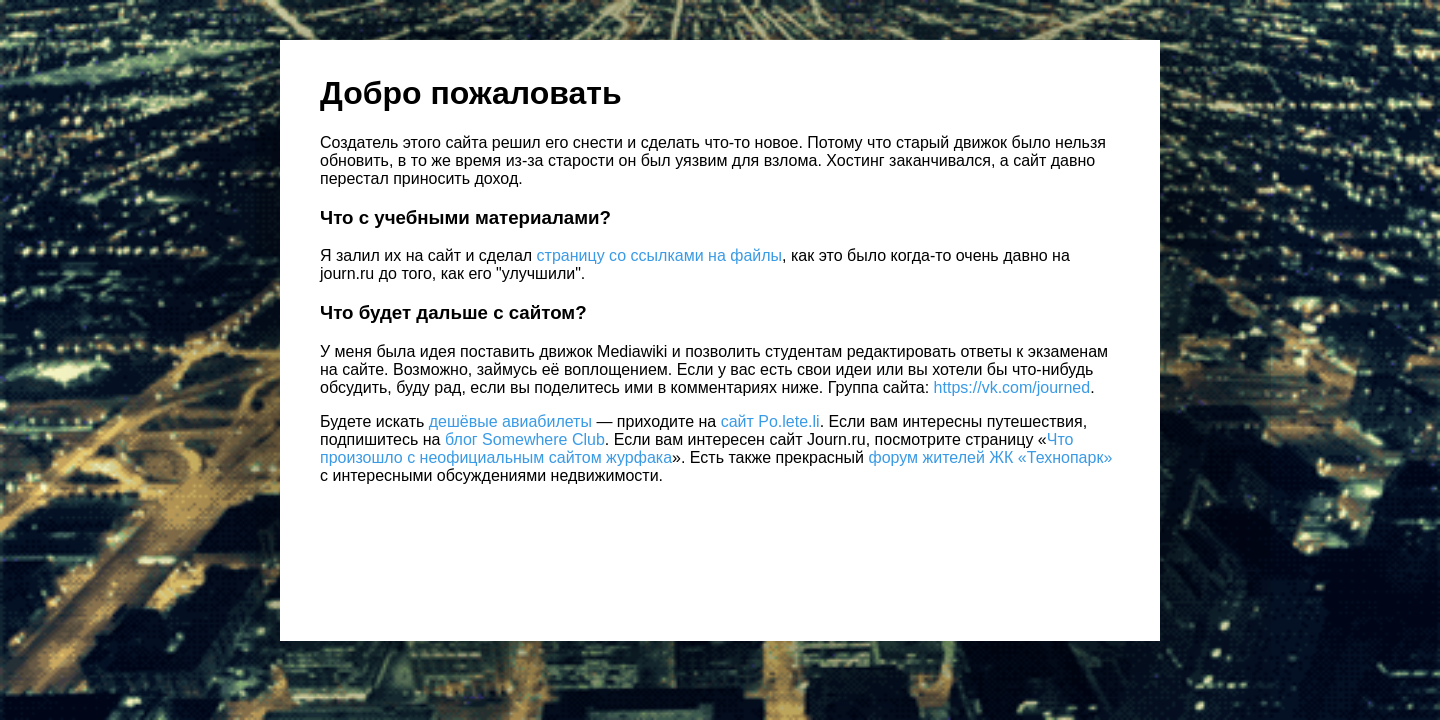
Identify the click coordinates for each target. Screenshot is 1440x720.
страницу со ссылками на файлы (660, 255)
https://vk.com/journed (1012, 387)
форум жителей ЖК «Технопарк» (991, 457)
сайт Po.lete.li (770, 421)
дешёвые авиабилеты (510, 421)
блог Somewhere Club (525, 439)
